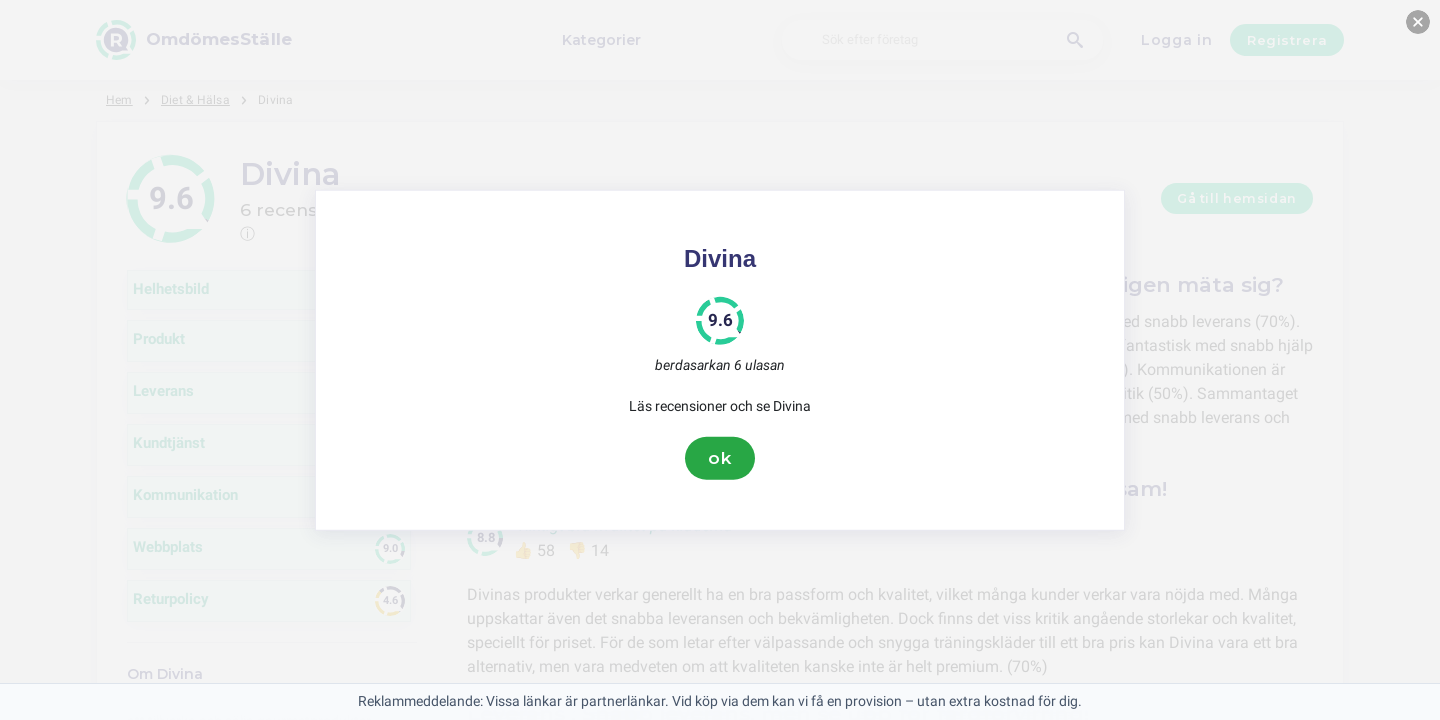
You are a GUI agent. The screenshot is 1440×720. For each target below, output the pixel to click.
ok (720, 458)
